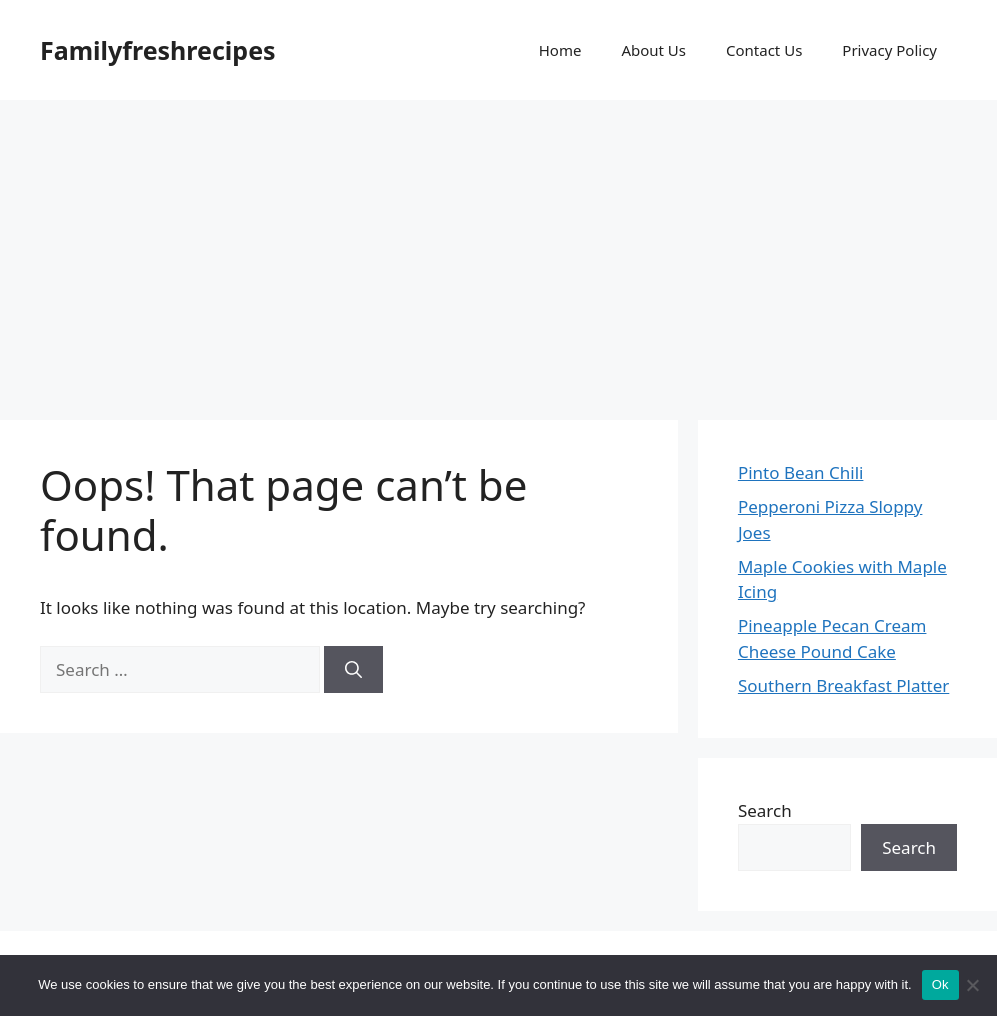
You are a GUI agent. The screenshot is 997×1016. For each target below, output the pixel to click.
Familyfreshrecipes (158, 50)
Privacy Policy (889, 50)
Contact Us (764, 50)
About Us (653, 50)
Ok (940, 984)
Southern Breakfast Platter (843, 685)
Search (765, 810)
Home (560, 50)
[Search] (353, 670)
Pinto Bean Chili (801, 472)
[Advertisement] (498, 250)
